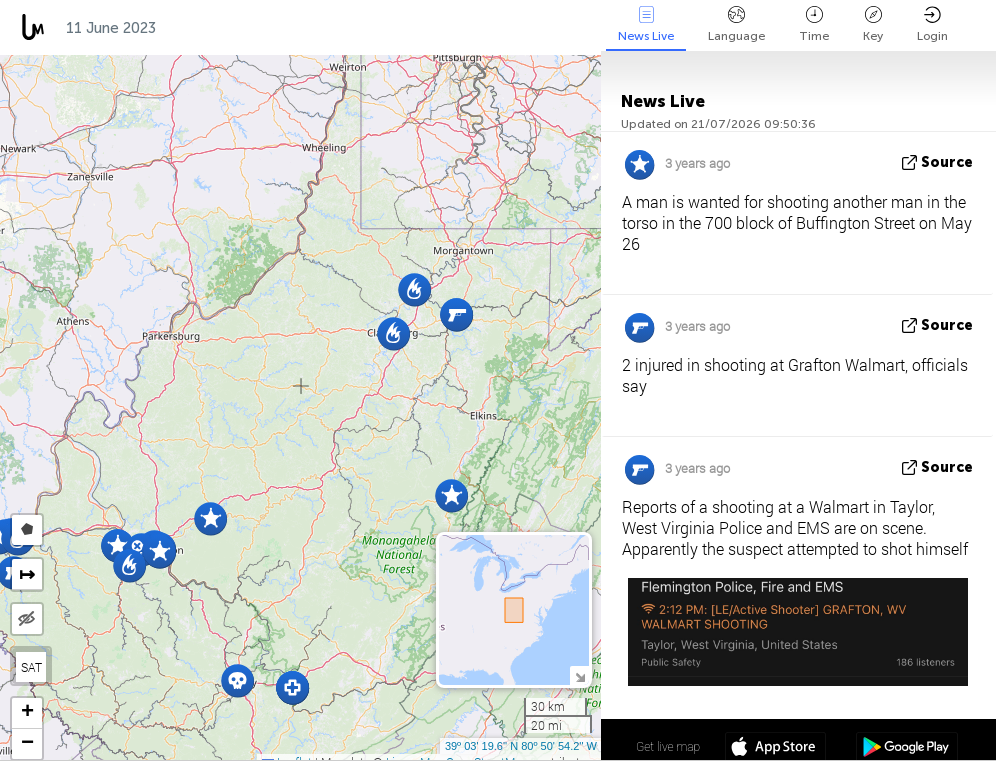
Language (736, 24)
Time (814, 24)
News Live (646, 24)
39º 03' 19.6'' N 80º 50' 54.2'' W (521, 746)
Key (873, 24)
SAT (31, 667)
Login (932, 24)
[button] (159, 551)
